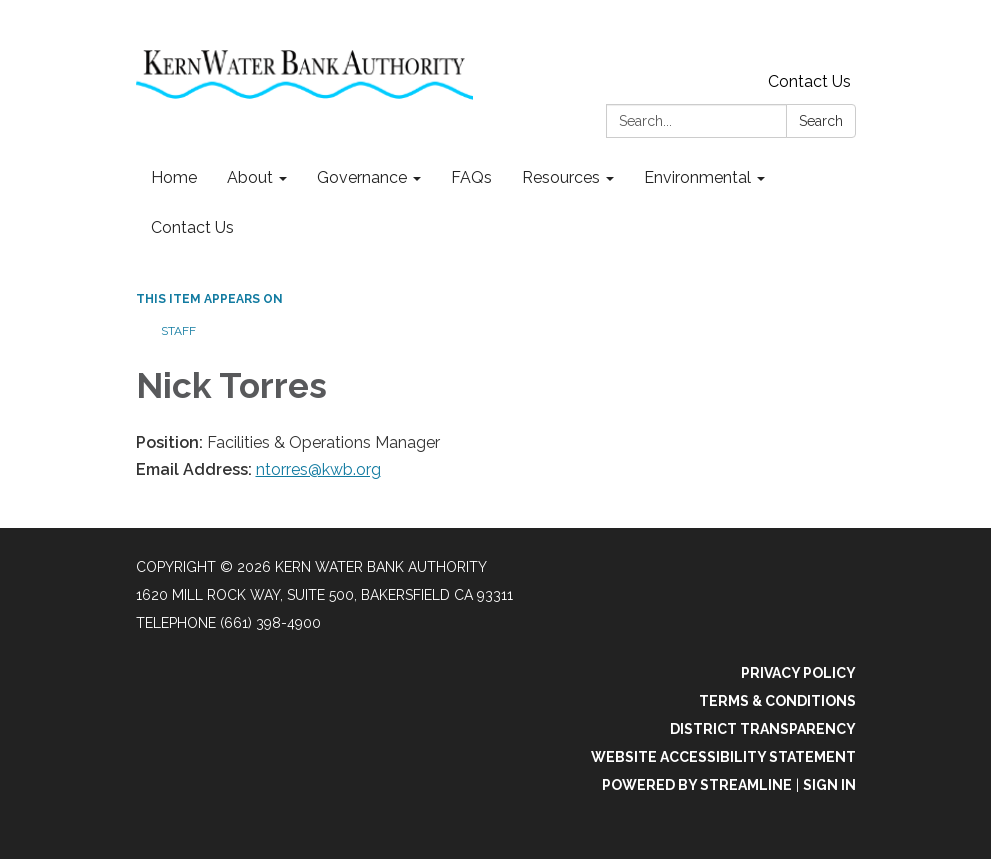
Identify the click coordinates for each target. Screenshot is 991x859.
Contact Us (809, 81)
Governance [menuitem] (362, 177)
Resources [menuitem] (561, 177)
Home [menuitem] (174, 177)
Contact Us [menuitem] (192, 227)
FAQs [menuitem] (471, 177)
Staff (178, 331)
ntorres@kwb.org (318, 469)
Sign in (829, 785)
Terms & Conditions (777, 701)
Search (821, 121)
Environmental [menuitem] (697, 177)
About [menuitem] (250, 177)
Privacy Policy (798, 673)
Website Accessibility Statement (723, 757)
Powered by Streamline (697, 785)
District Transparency (763, 729)
